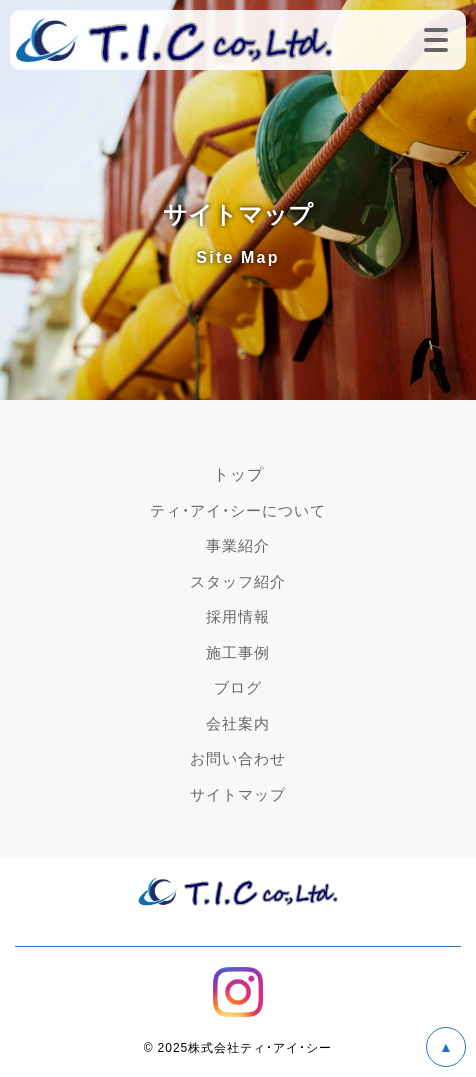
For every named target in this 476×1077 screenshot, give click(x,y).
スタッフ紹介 (238, 581)
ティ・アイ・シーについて (238, 510)
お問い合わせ (238, 758)
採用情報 (238, 616)
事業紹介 (238, 545)
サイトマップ (238, 794)
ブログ (238, 687)
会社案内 (238, 723)
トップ (238, 473)
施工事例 (238, 652)
